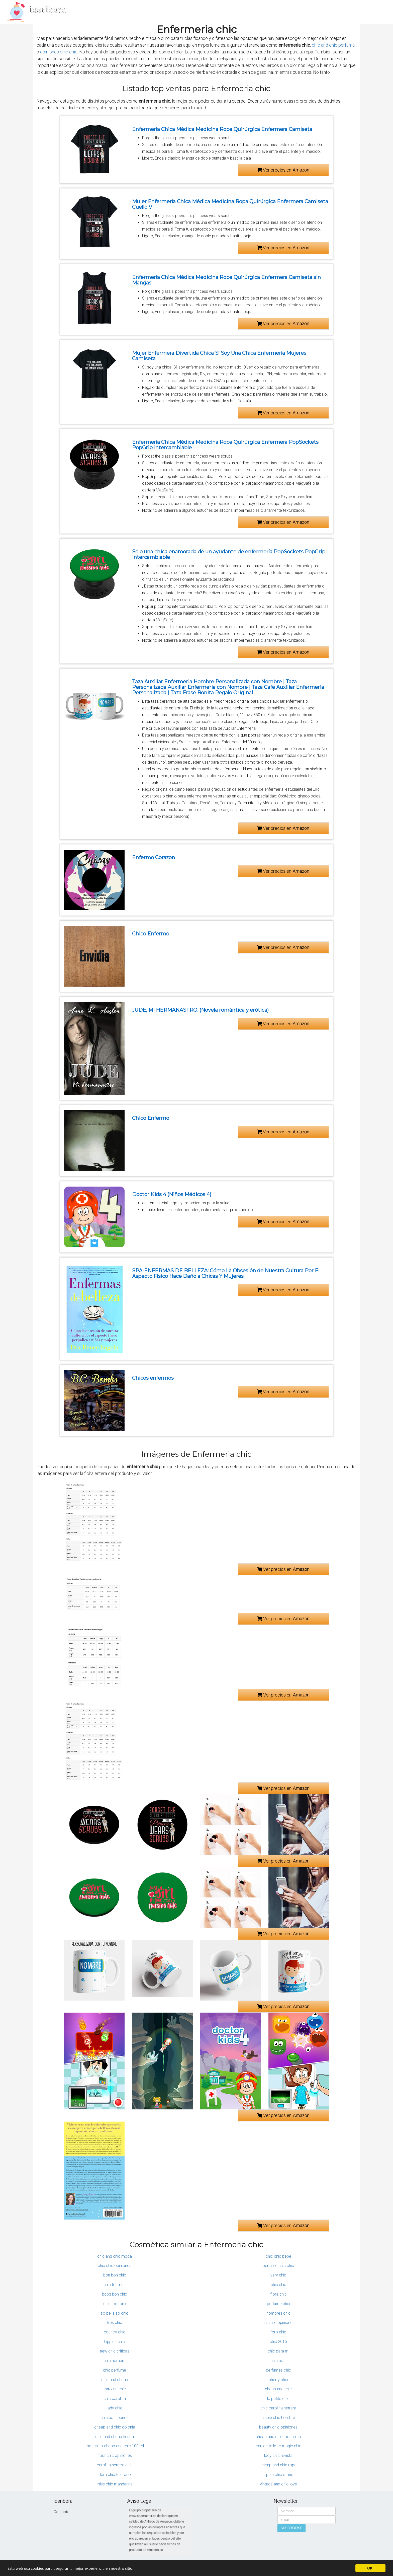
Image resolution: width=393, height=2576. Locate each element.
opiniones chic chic (58, 51)
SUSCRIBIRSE (291, 2528)
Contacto (61, 2512)
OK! (370, 2568)
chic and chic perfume (333, 45)
